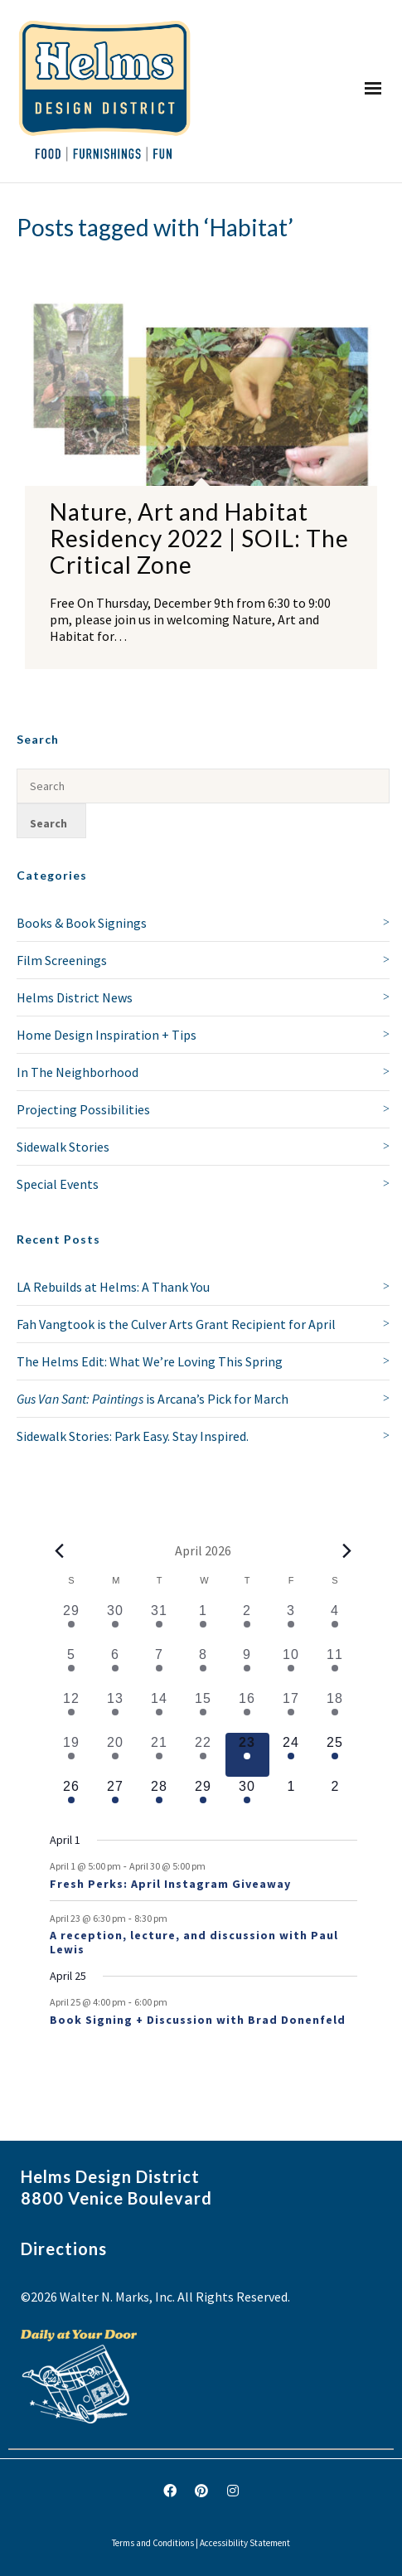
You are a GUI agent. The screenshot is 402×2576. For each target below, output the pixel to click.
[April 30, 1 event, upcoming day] (247, 1799)
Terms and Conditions (153, 2543)
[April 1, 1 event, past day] (203, 1623)
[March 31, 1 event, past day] (160, 1623)
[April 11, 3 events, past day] (335, 1667)
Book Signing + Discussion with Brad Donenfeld (198, 2019)
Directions (64, 2248)
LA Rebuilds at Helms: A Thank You (113, 1286)
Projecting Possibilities (83, 1109)
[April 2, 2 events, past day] (247, 1623)
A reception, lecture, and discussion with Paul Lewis (194, 1942)
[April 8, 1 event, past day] (203, 1667)
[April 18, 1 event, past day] (335, 1711)
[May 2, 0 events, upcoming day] (335, 1799)
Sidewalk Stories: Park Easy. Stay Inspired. (133, 1436)
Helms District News (75, 997)
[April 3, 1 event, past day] (291, 1623)
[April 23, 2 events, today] (247, 1755)
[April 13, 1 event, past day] (116, 1711)
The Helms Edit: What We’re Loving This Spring (150, 1361)
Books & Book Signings (82, 922)
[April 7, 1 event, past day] (160, 1667)
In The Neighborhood (77, 1072)
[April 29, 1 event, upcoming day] (203, 1799)
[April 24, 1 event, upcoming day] (291, 1755)
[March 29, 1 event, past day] (72, 1623)
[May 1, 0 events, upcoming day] (291, 1799)
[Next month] (347, 1550)
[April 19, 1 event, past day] (72, 1755)
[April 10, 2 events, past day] (291, 1667)
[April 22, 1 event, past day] (203, 1755)
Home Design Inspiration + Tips (106, 1034)
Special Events (58, 1184)
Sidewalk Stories (63, 1146)
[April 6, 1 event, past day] (116, 1667)
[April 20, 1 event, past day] (116, 1755)
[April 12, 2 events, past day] (72, 1711)
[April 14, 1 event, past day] (160, 1711)
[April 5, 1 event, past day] (72, 1667)
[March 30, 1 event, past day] (116, 1623)
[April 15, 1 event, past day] (203, 1711)
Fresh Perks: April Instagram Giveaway (170, 1883)
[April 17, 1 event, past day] (291, 1711)
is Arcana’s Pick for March (152, 1398)
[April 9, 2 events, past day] (247, 1667)
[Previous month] (60, 1550)
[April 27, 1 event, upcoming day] (116, 1799)
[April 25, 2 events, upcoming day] (335, 1755)
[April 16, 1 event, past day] (247, 1711)
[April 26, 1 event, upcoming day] (72, 1799)
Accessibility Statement (245, 2543)
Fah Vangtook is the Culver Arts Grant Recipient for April (176, 1324)
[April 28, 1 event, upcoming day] (160, 1799)
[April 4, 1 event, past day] (335, 1623)
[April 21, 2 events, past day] (160, 1755)
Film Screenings (62, 960)
